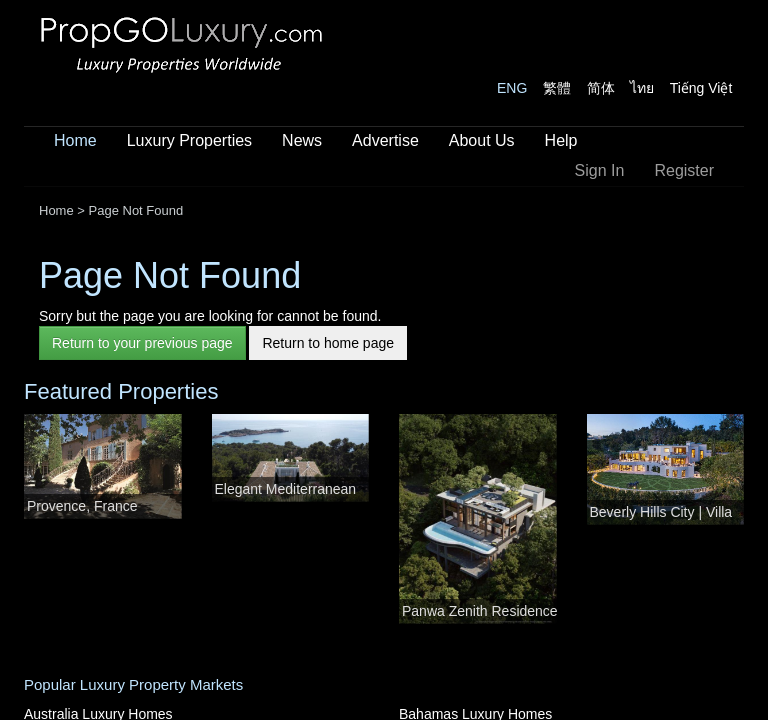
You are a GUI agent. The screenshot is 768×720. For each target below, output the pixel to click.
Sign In (600, 170)
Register (684, 170)
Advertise (385, 140)
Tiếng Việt (701, 88)
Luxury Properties (189, 140)
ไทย (642, 88)
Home (75, 140)
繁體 (557, 88)
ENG (512, 88)
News (302, 140)
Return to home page (328, 343)
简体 (601, 88)
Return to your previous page (142, 343)
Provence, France (82, 506)
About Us (482, 140)
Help (561, 140)
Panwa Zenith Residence (480, 611)
